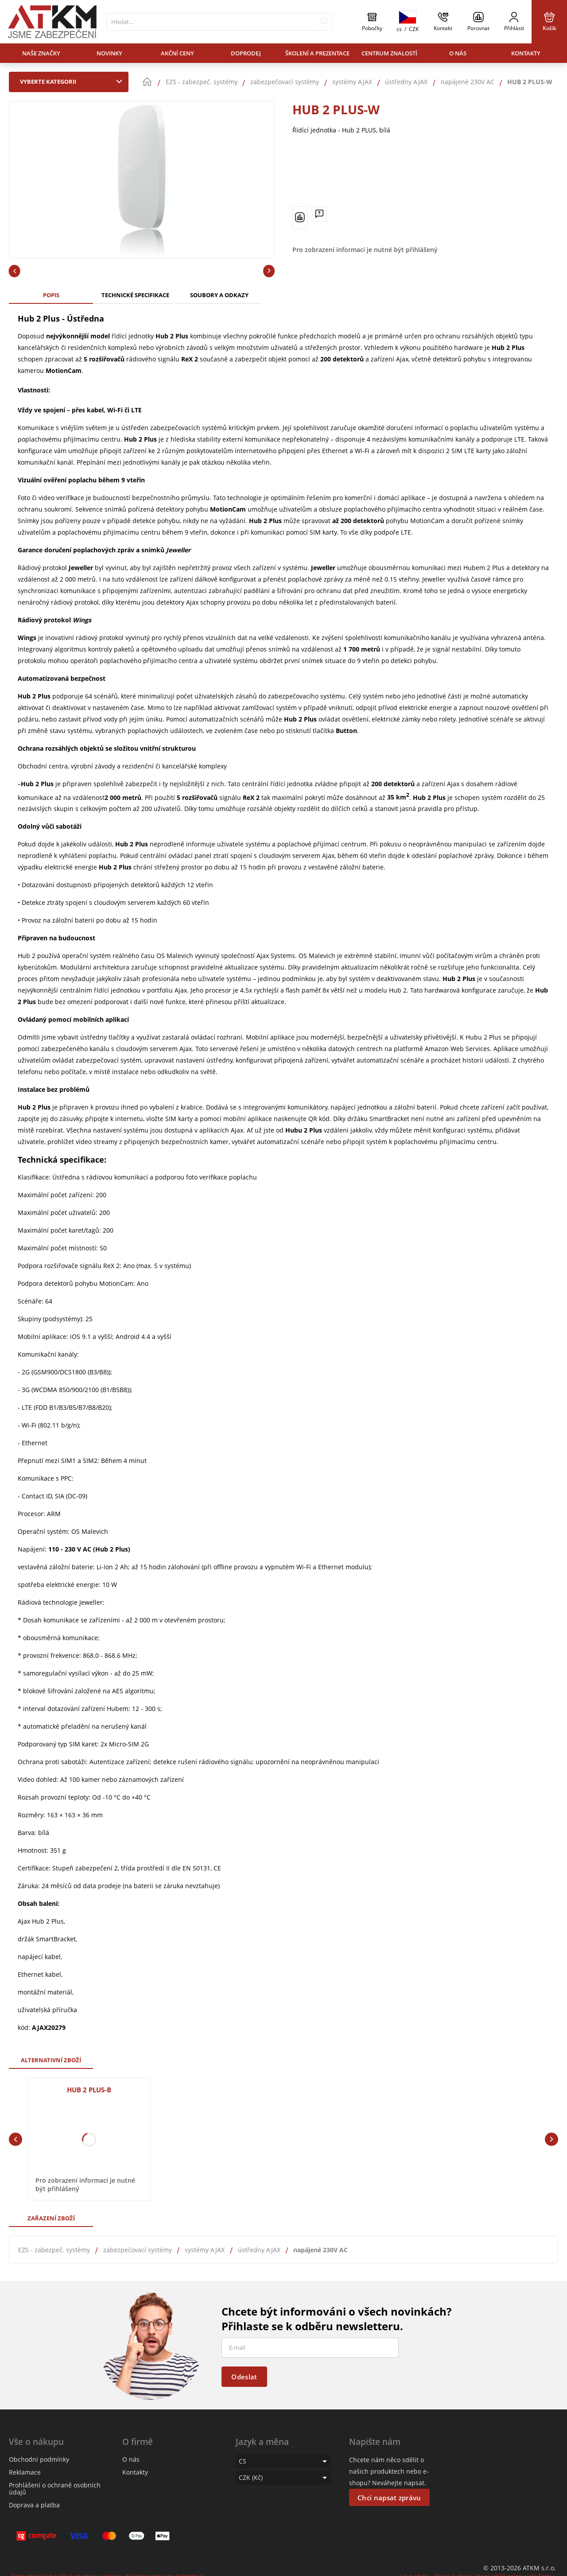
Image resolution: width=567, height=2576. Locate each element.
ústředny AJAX (259, 2250)
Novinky (109, 53)
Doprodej (246, 53)
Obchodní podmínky (39, 2459)
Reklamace (25, 2472)
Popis (51, 295)
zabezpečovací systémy (137, 2250)
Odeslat (244, 2376)
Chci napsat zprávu (389, 2497)
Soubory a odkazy (219, 295)
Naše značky (41, 53)
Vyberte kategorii (73, 81)
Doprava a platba (34, 2505)
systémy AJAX (205, 2250)
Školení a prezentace (317, 53)
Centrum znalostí (389, 53)
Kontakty (525, 53)
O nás (457, 53)
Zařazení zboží (51, 2218)
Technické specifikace (135, 295)
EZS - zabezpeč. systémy (54, 2250)
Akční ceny (177, 53)
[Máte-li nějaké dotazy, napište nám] (319, 213)
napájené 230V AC (320, 2250)
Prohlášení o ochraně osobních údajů (55, 2488)
